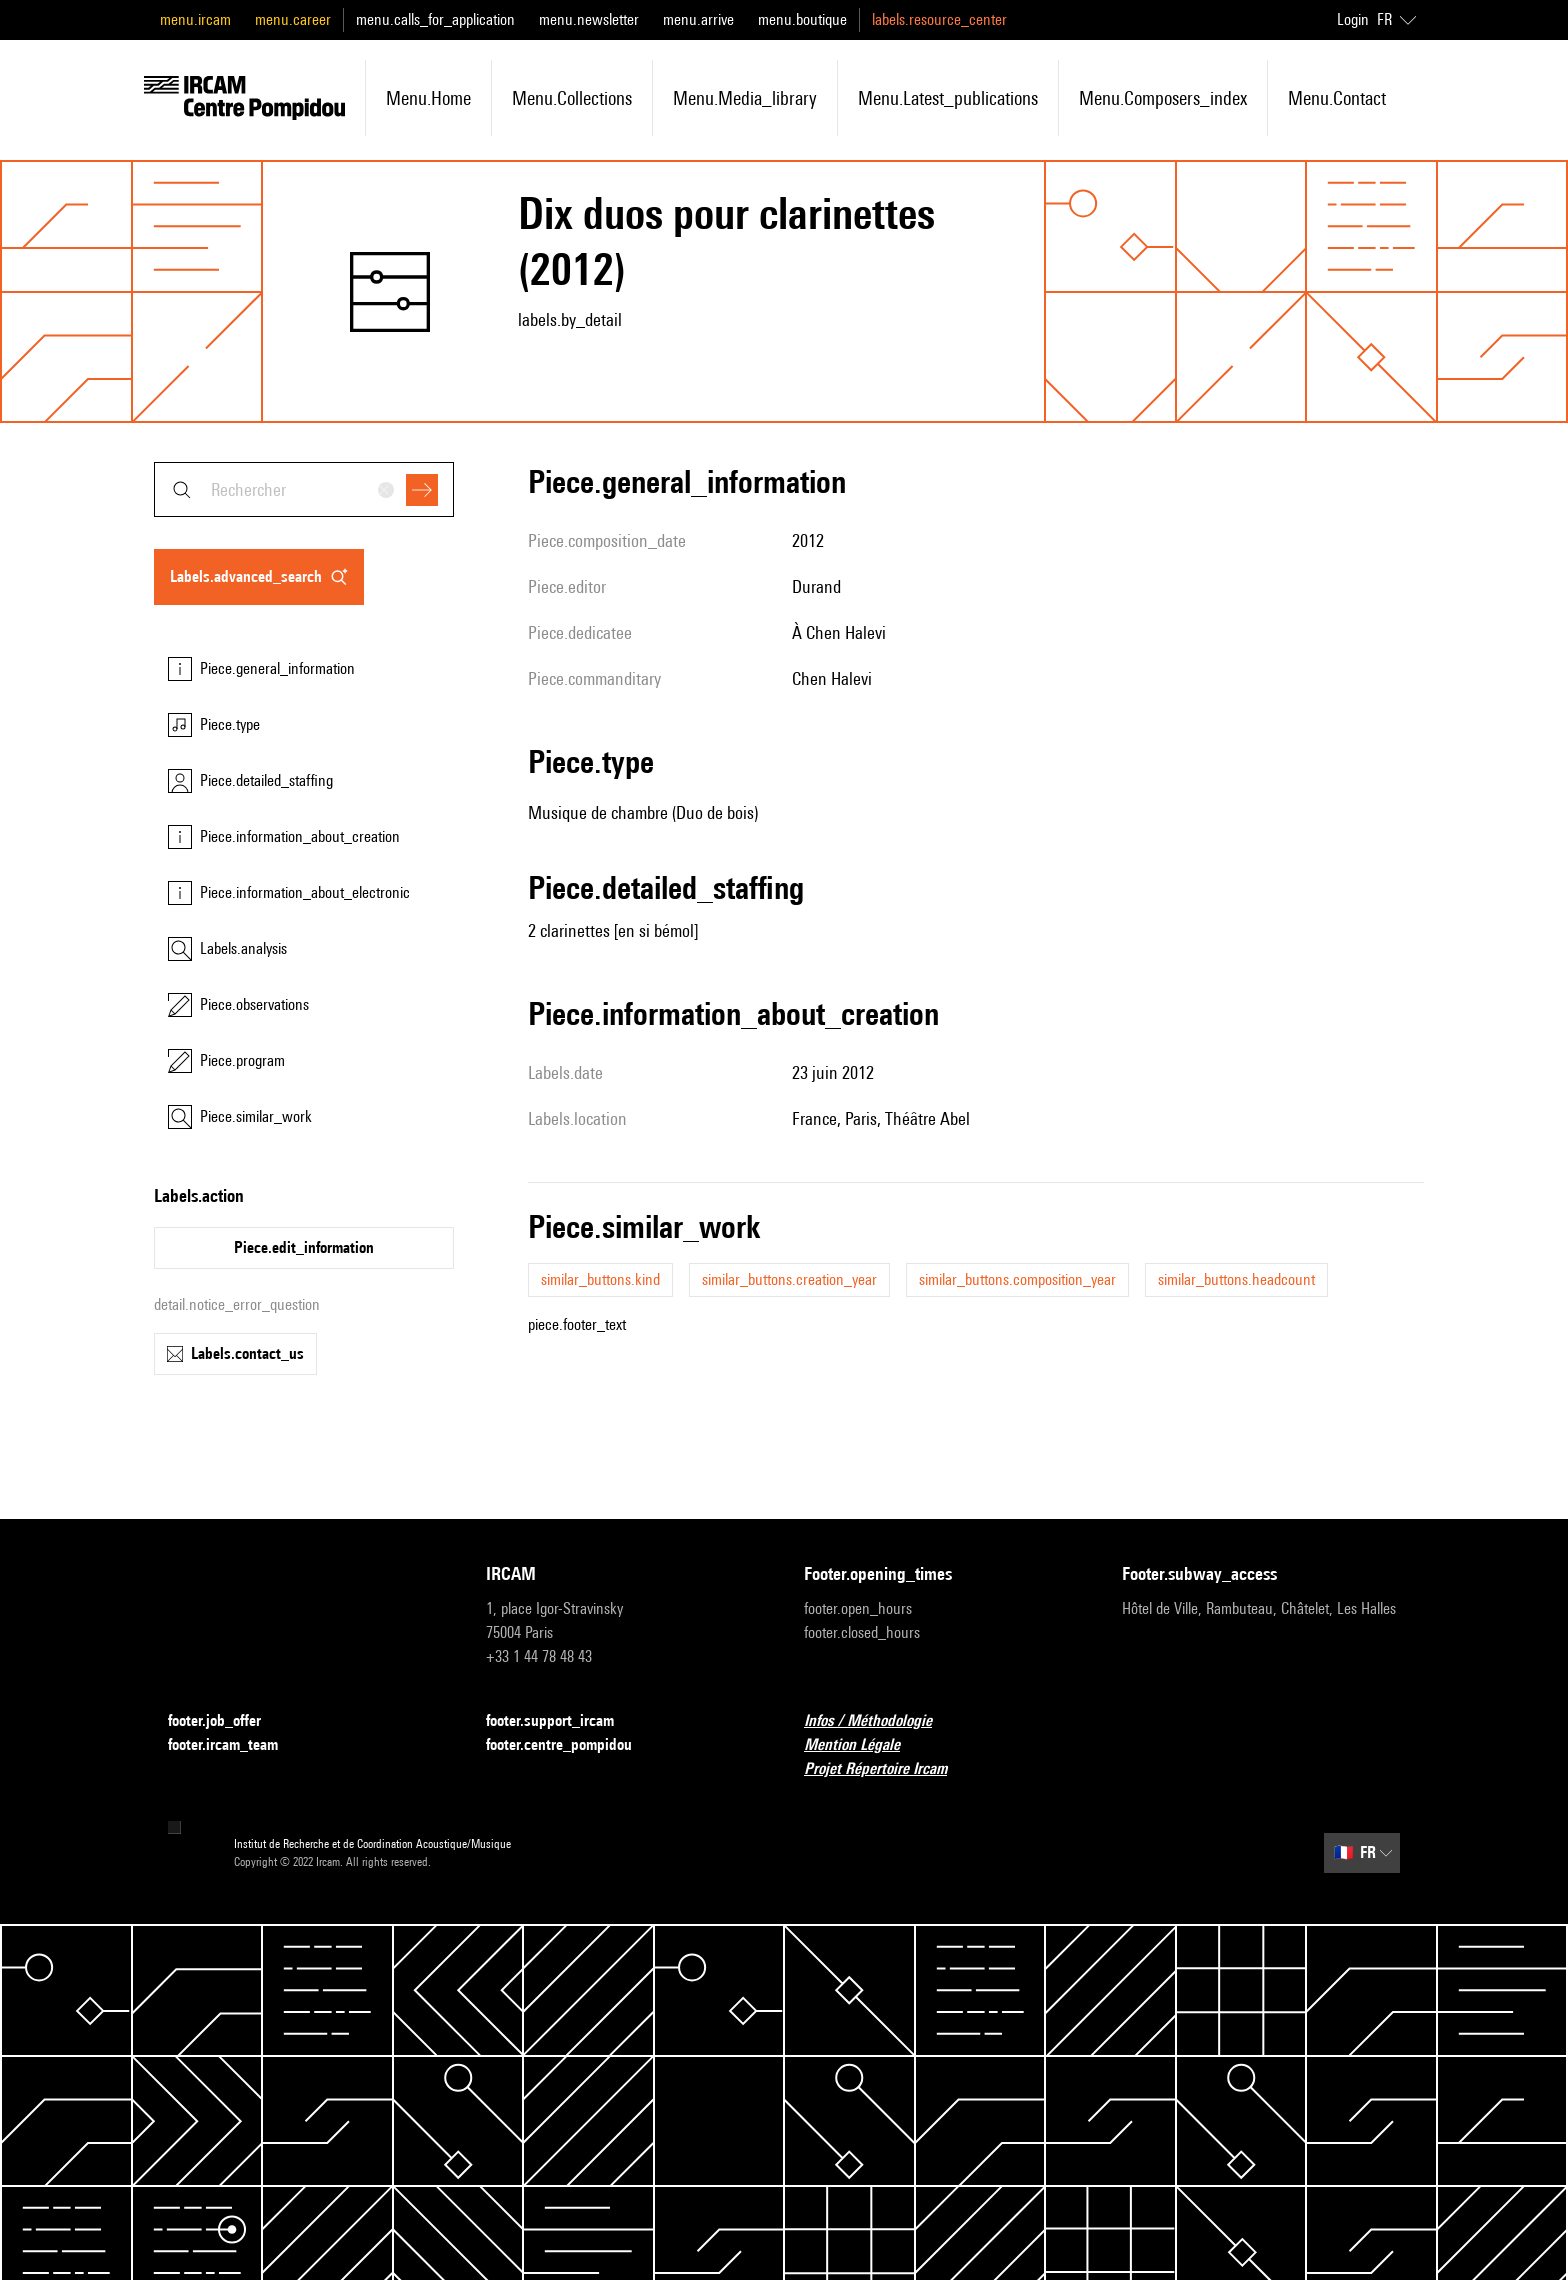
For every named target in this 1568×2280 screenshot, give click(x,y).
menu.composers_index (1163, 98)
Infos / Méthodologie (880, 1721)
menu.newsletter (589, 19)
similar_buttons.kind (600, 1279)
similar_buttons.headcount (1236, 1279)
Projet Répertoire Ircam (887, 1769)
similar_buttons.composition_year (1017, 1279)
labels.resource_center (939, 19)
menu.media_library (745, 98)
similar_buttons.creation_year (789, 1279)
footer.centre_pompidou (571, 1745)
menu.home (428, 98)
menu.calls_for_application (435, 19)
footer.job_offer (226, 1721)
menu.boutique (802, 19)
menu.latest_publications (948, 98)
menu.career (293, 19)
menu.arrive (698, 19)
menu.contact (1337, 98)
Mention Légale (864, 1745)
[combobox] (304, 489)
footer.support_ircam (562, 1721)
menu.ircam (195, 19)
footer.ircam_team (235, 1745)
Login (1353, 19)
